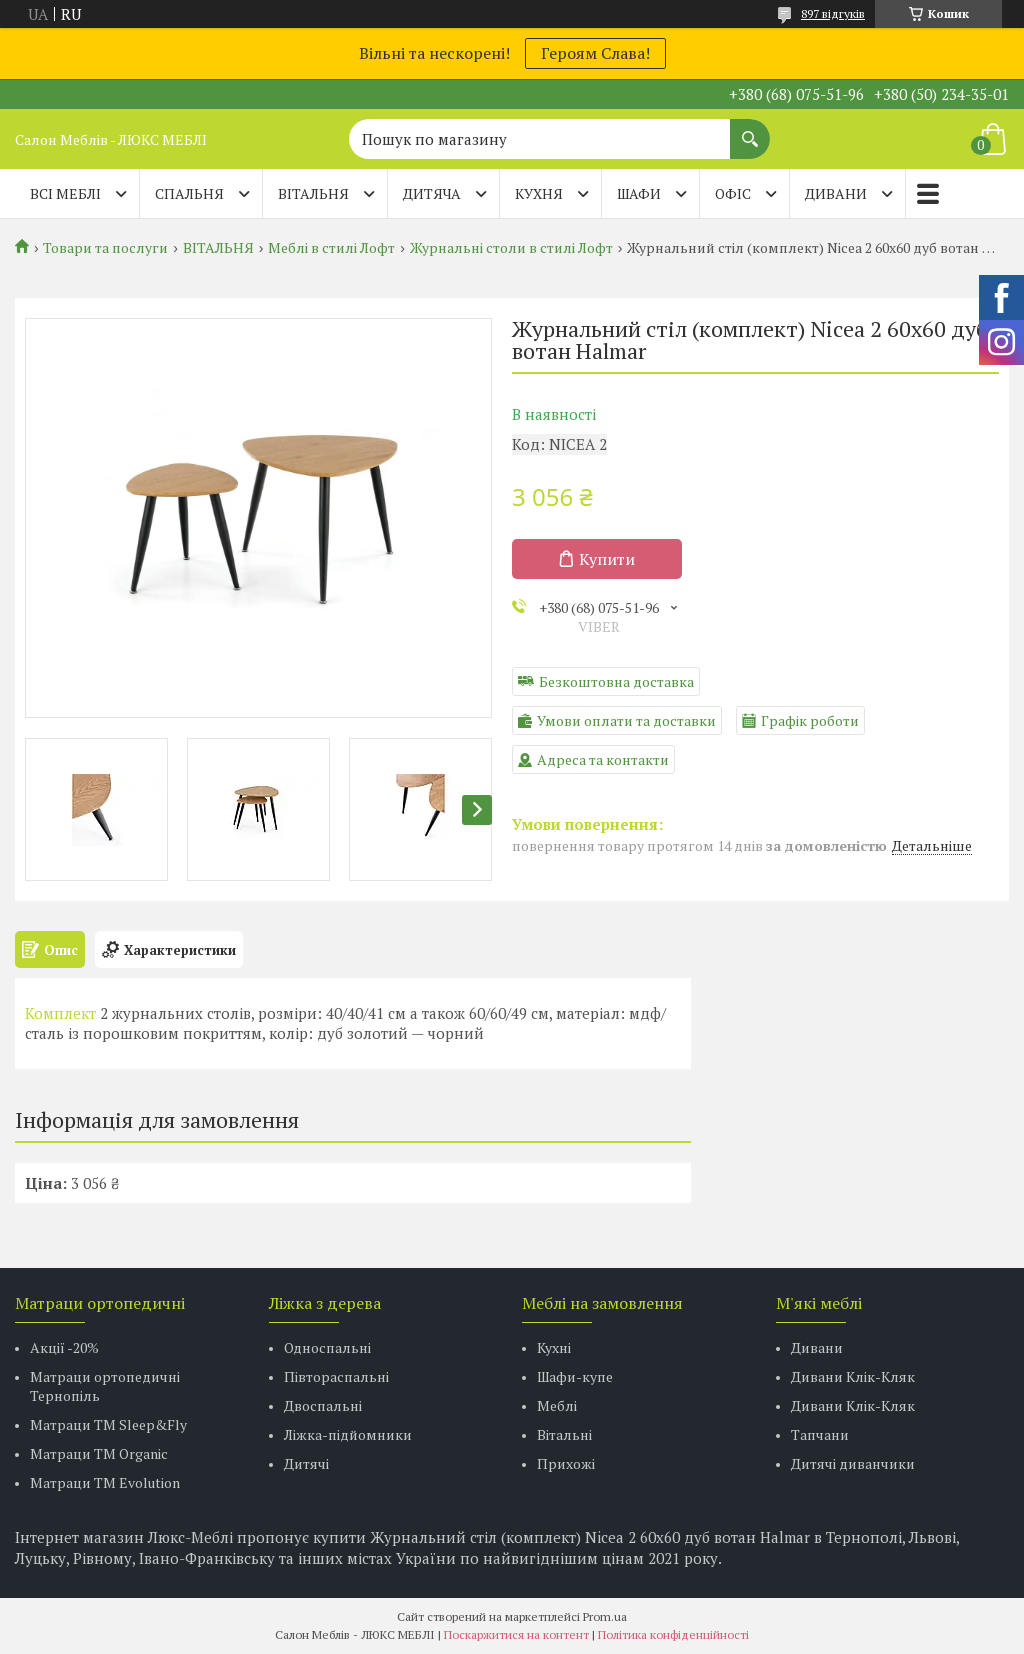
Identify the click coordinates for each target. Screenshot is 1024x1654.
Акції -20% (64, 1347)
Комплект (60, 1013)
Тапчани (820, 1434)
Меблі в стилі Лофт (331, 248)
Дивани (817, 1347)
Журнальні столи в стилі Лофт (511, 248)
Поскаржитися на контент (516, 1634)
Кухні (554, 1347)
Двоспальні (323, 1405)
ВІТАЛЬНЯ (313, 193)
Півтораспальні (336, 1376)
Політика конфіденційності (673, 1634)
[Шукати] (750, 129)
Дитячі (306, 1463)
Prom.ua (605, 1616)
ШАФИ (639, 193)
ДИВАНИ (836, 193)
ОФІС (733, 193)
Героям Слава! (595, 53)
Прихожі (566, 1463)
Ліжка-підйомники (348, 1434)
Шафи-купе (575, 1376)
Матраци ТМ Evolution (105, 1482)
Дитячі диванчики (853, 1463)
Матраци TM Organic (99, 1453)
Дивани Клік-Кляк (853, 1376)
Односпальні (327, 1347)
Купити (607, 559)
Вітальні (564, 1434)
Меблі (557, 1405)
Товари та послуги (105, 248)
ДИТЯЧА (432, 193)
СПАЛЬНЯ (189, 193)
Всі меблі (65, 193)
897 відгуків (833, 13)
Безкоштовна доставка (616, 681)
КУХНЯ (539, 193)
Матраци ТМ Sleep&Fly (108, 1424)
